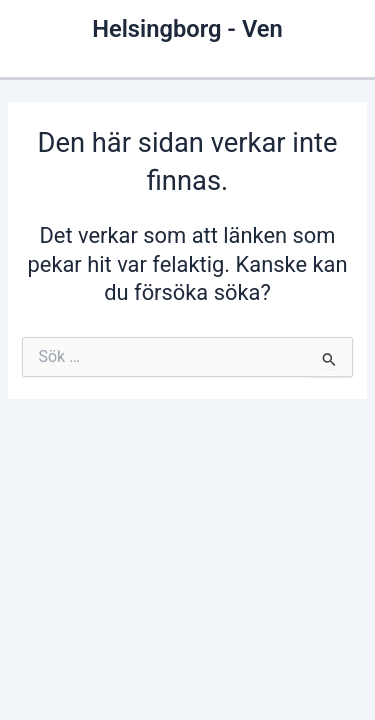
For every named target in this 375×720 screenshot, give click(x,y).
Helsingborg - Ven (187, 29)
